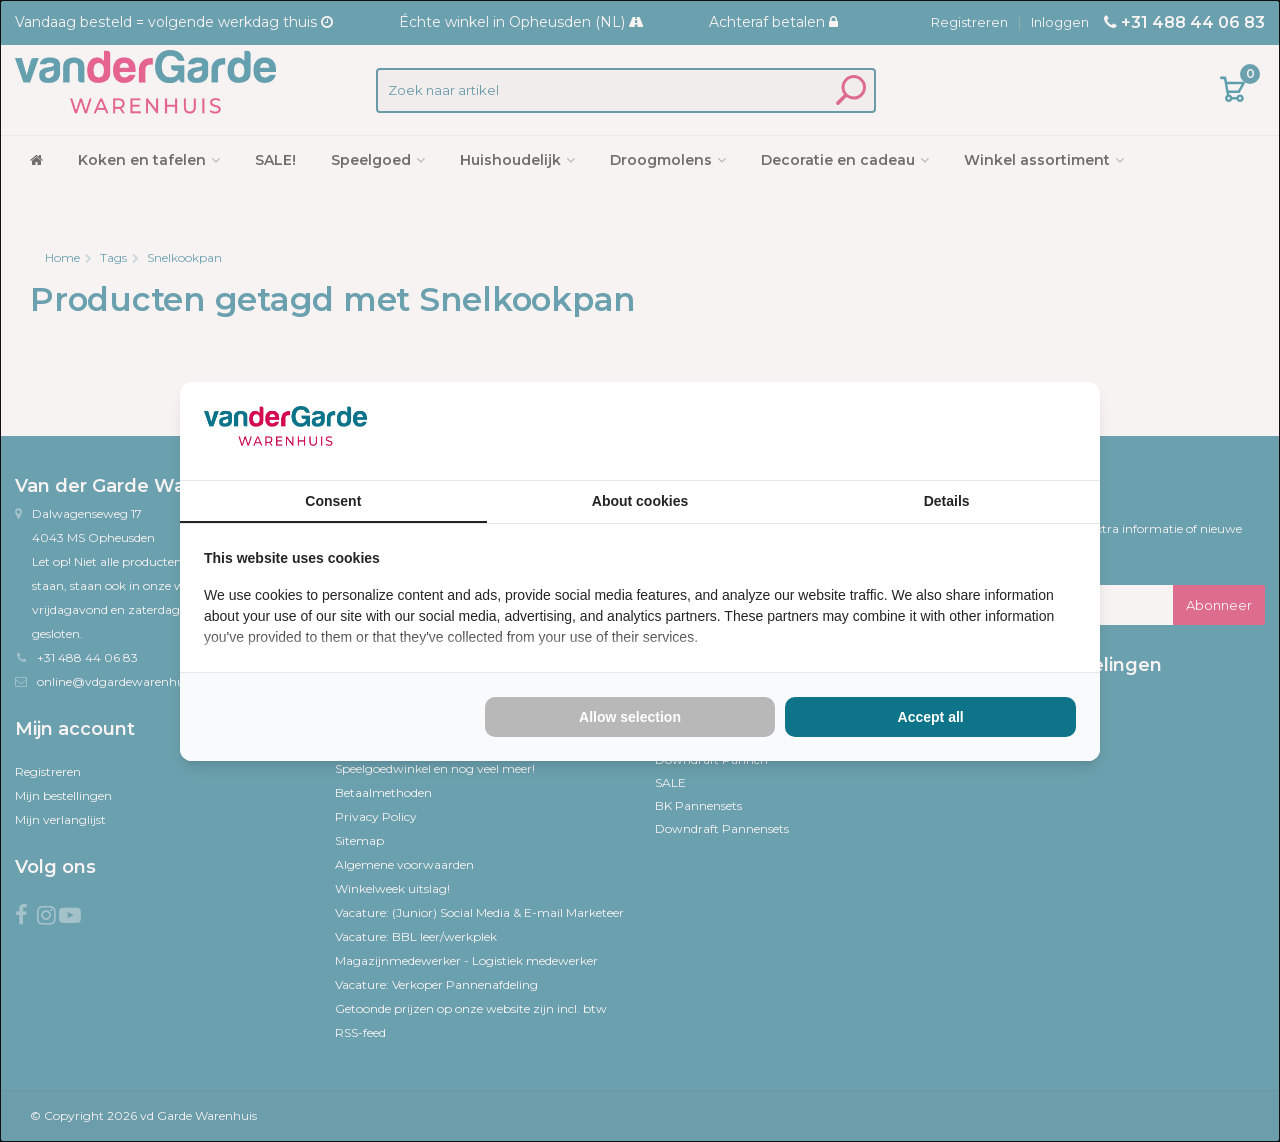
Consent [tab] (333, 501)
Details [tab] (947, 501)
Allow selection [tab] (630, 717)
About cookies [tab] (640, 501)
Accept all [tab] (931, 717)
